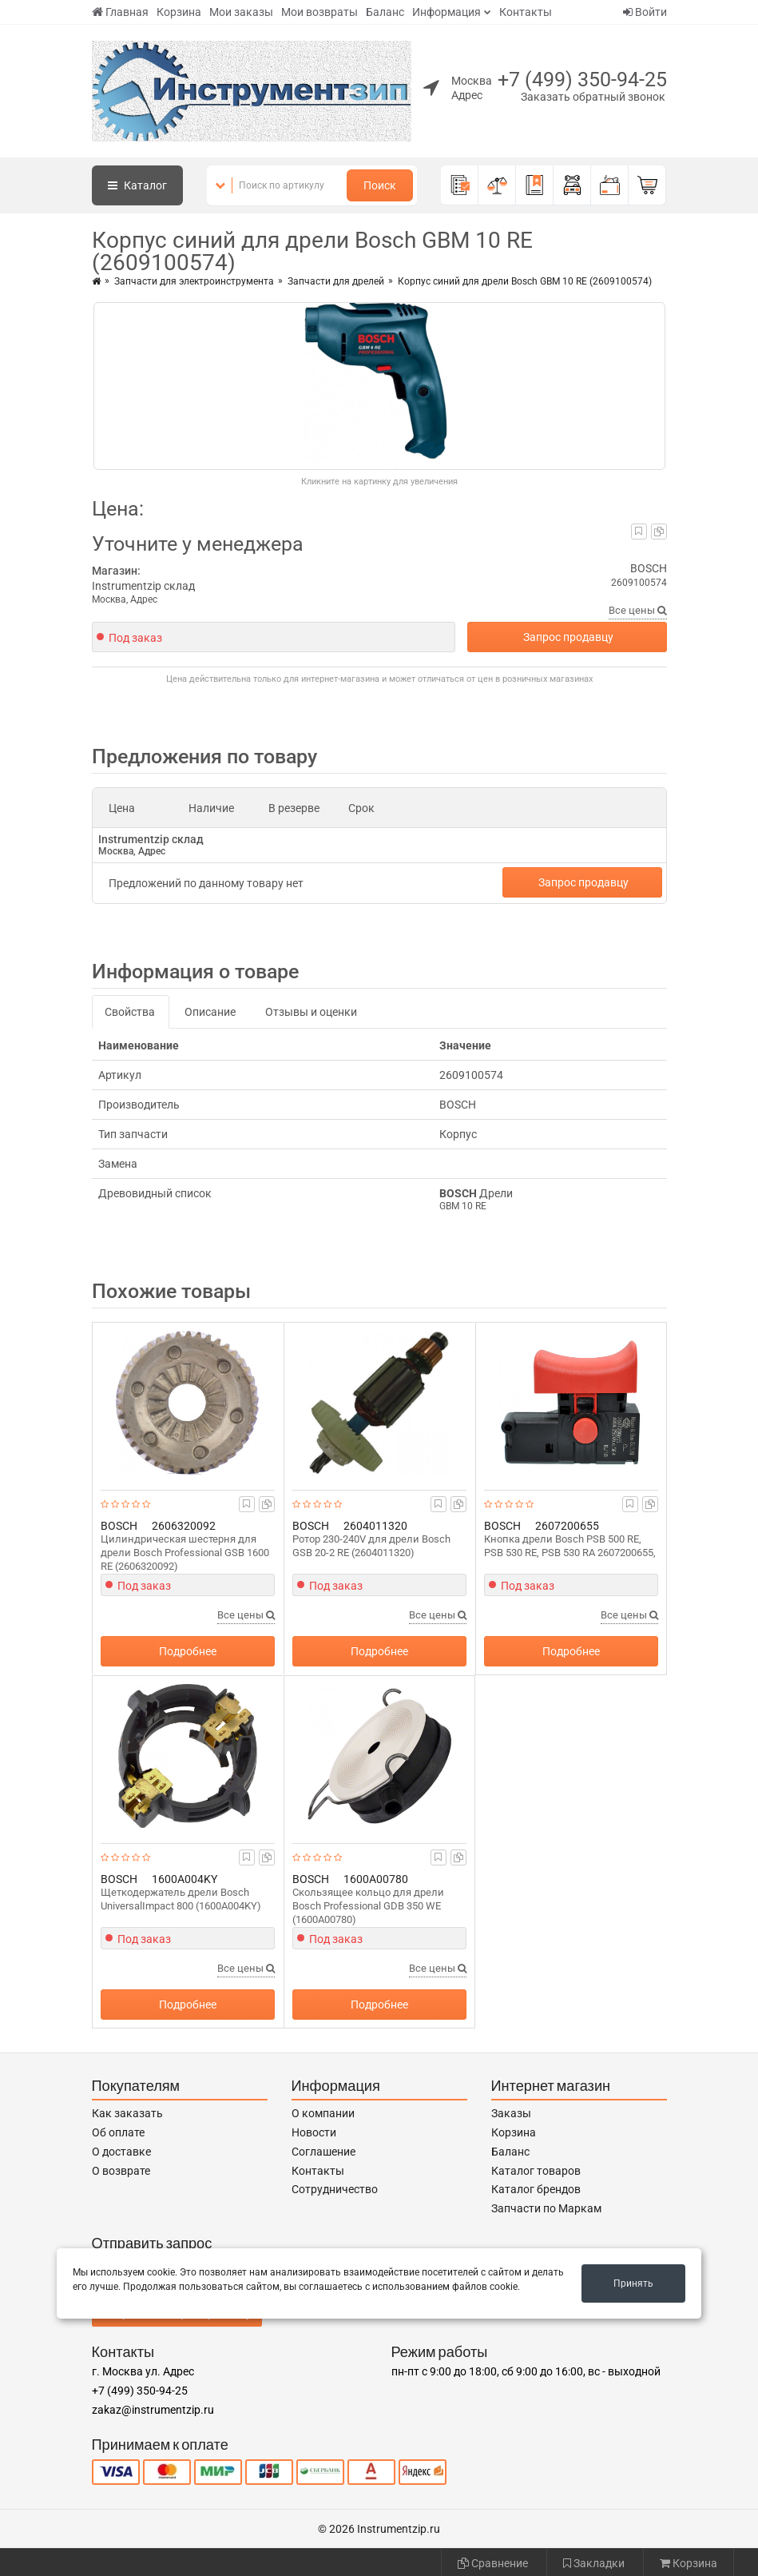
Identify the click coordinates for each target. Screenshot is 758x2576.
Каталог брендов (536, 2189)
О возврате (121, 2170)
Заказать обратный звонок (593, 96)
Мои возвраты (319, 12)
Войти (645, 12)
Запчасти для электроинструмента (194, 281)
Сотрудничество (335, 2189)
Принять (633, 2283)
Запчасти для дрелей (336, 281)
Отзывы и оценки (311, 1011)
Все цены (638, 610)
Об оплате (118, 2132)
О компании (323, 2113)
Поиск (379, 185)
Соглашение (323, 2151)
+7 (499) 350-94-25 (582, 79)
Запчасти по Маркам (546, 2208)
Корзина (179, 12)
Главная (120, 12)
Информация (446, 12)
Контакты (525, 12)
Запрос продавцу (568, 637)
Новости (314, 2132)
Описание (210, 1011)
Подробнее (187, 1651)
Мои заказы (241, 12)
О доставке (121, 2151)
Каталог (137, 185)
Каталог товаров (536, 2170)
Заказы (511, 2113)
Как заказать (127, 2113)
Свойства (130, 1011)
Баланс (385, 12)
